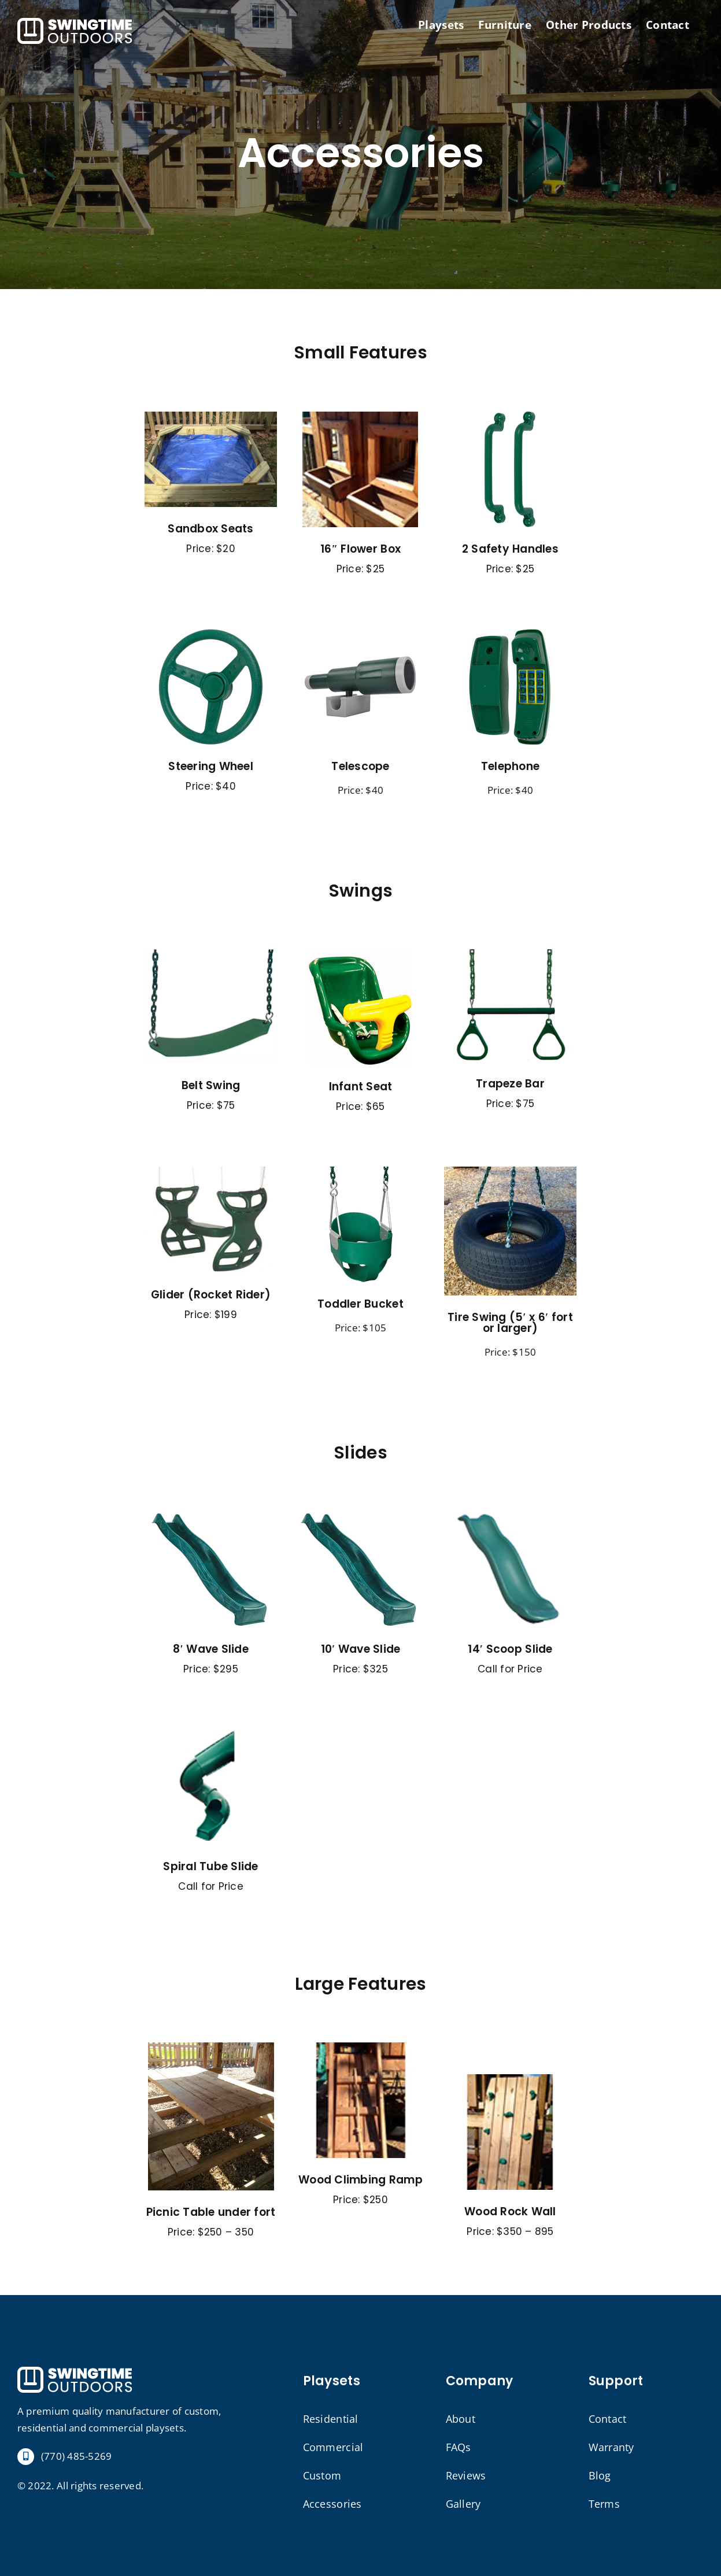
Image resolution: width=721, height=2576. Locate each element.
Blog (600, 2475)
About (460, 2419)
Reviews (466, 2475)
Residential (330, 2419)
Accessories (332, 2504)
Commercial (333, 2447)
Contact (608, 2419)
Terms (604, 2504)
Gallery (463, 2504)
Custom (322, 2475)
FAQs (458, 2447)
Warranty (611, 2447)
